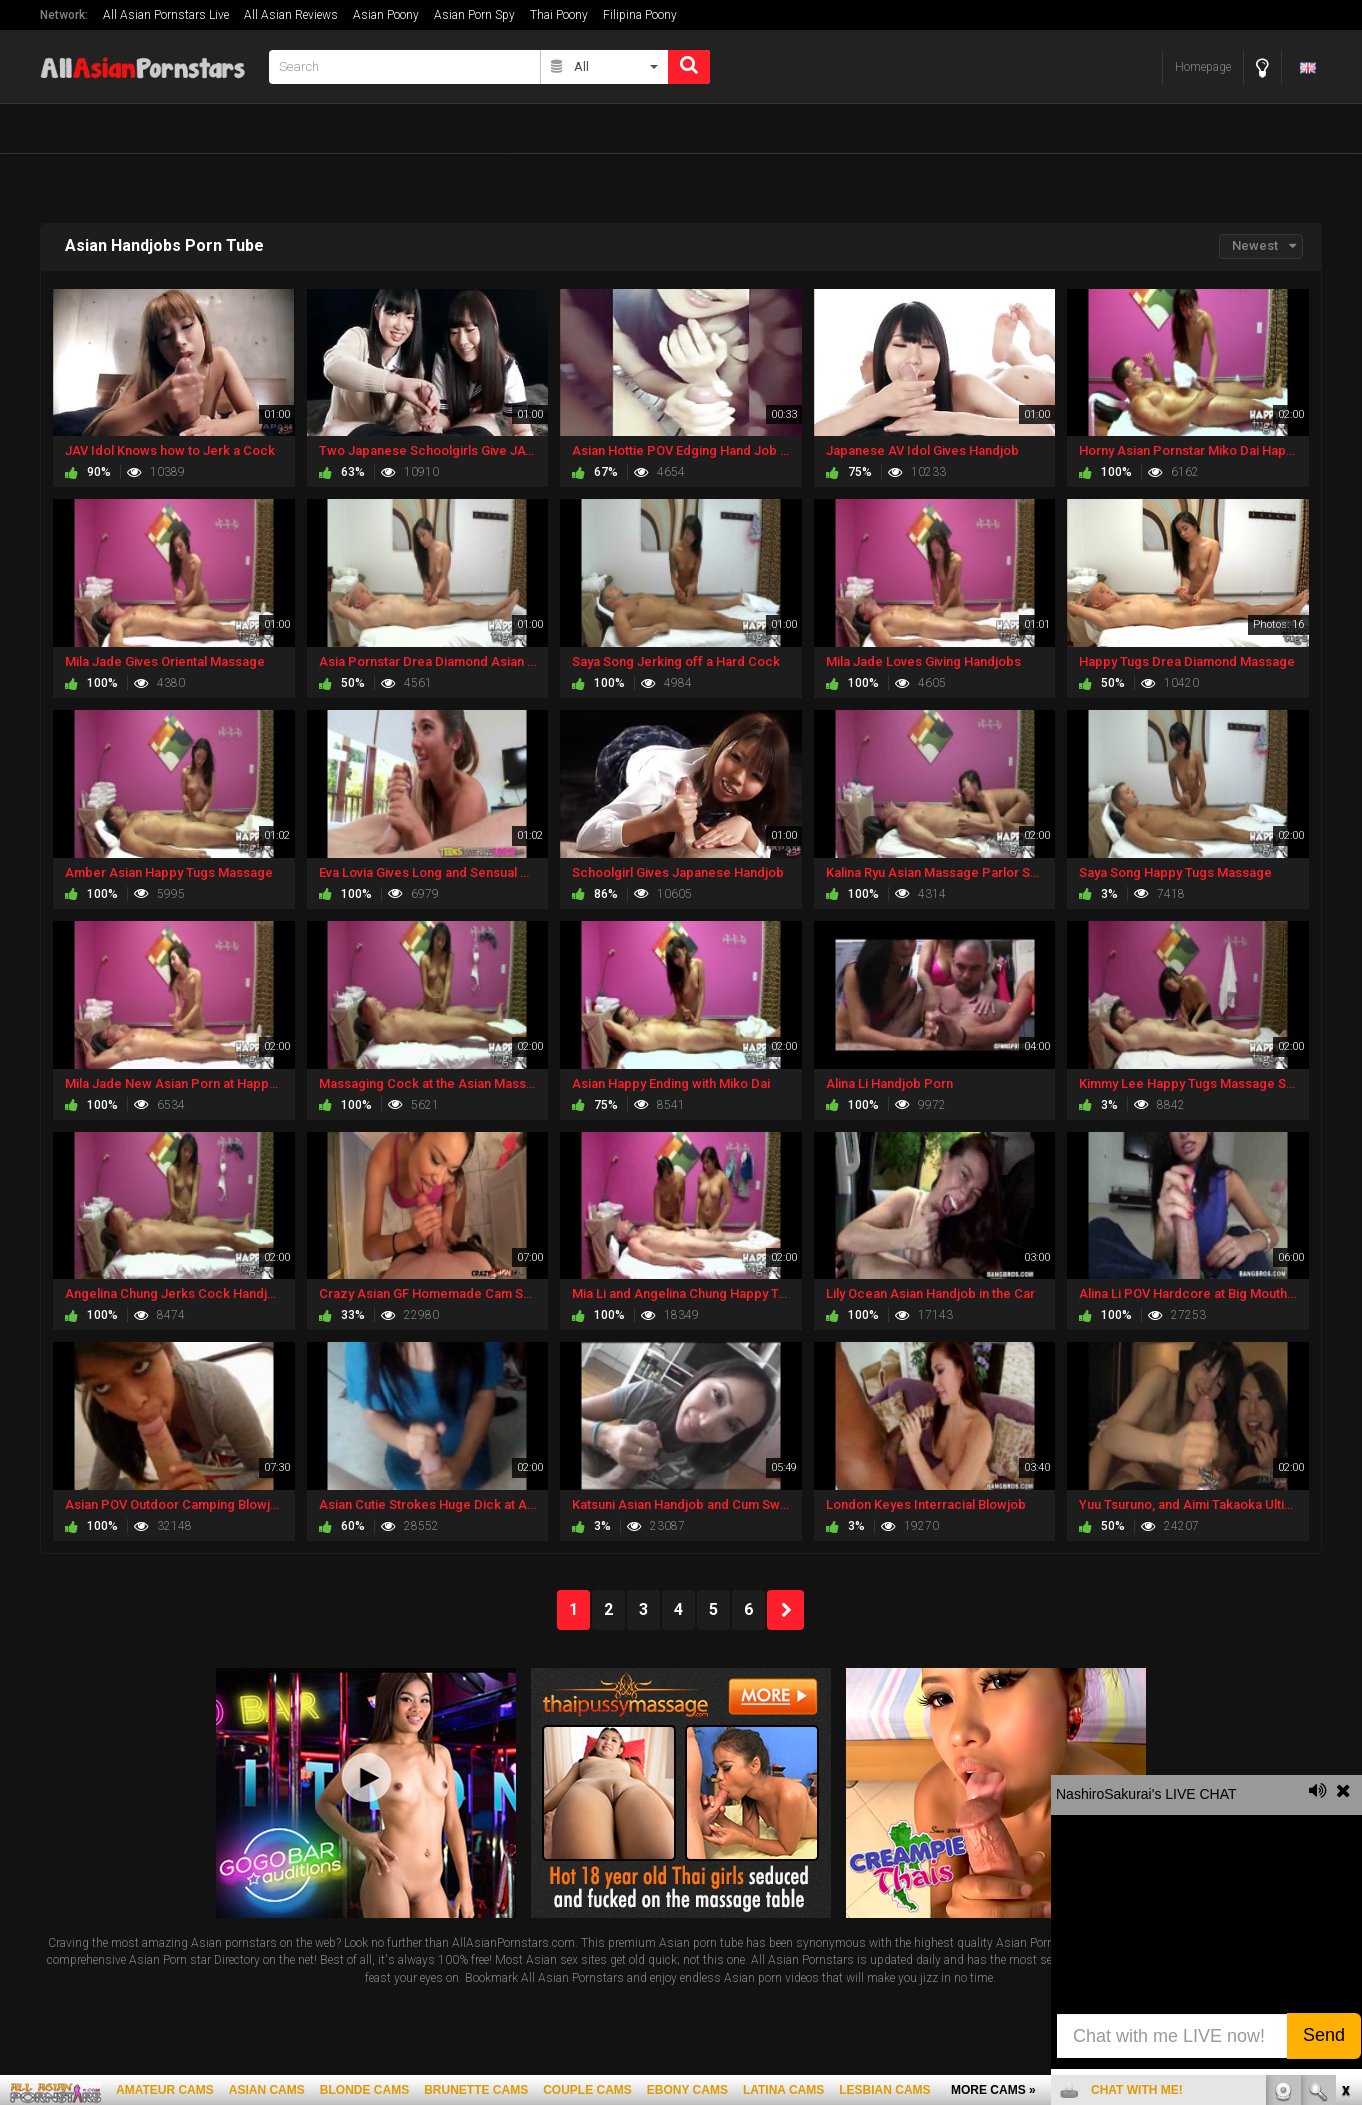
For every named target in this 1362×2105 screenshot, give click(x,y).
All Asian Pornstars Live (166, 15)
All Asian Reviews (291, 15)
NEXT (785, 1610)
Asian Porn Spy (474, 15)
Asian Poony (386, 15)
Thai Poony (559, 15)
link (1344, 1792)
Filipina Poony (640, 15)
